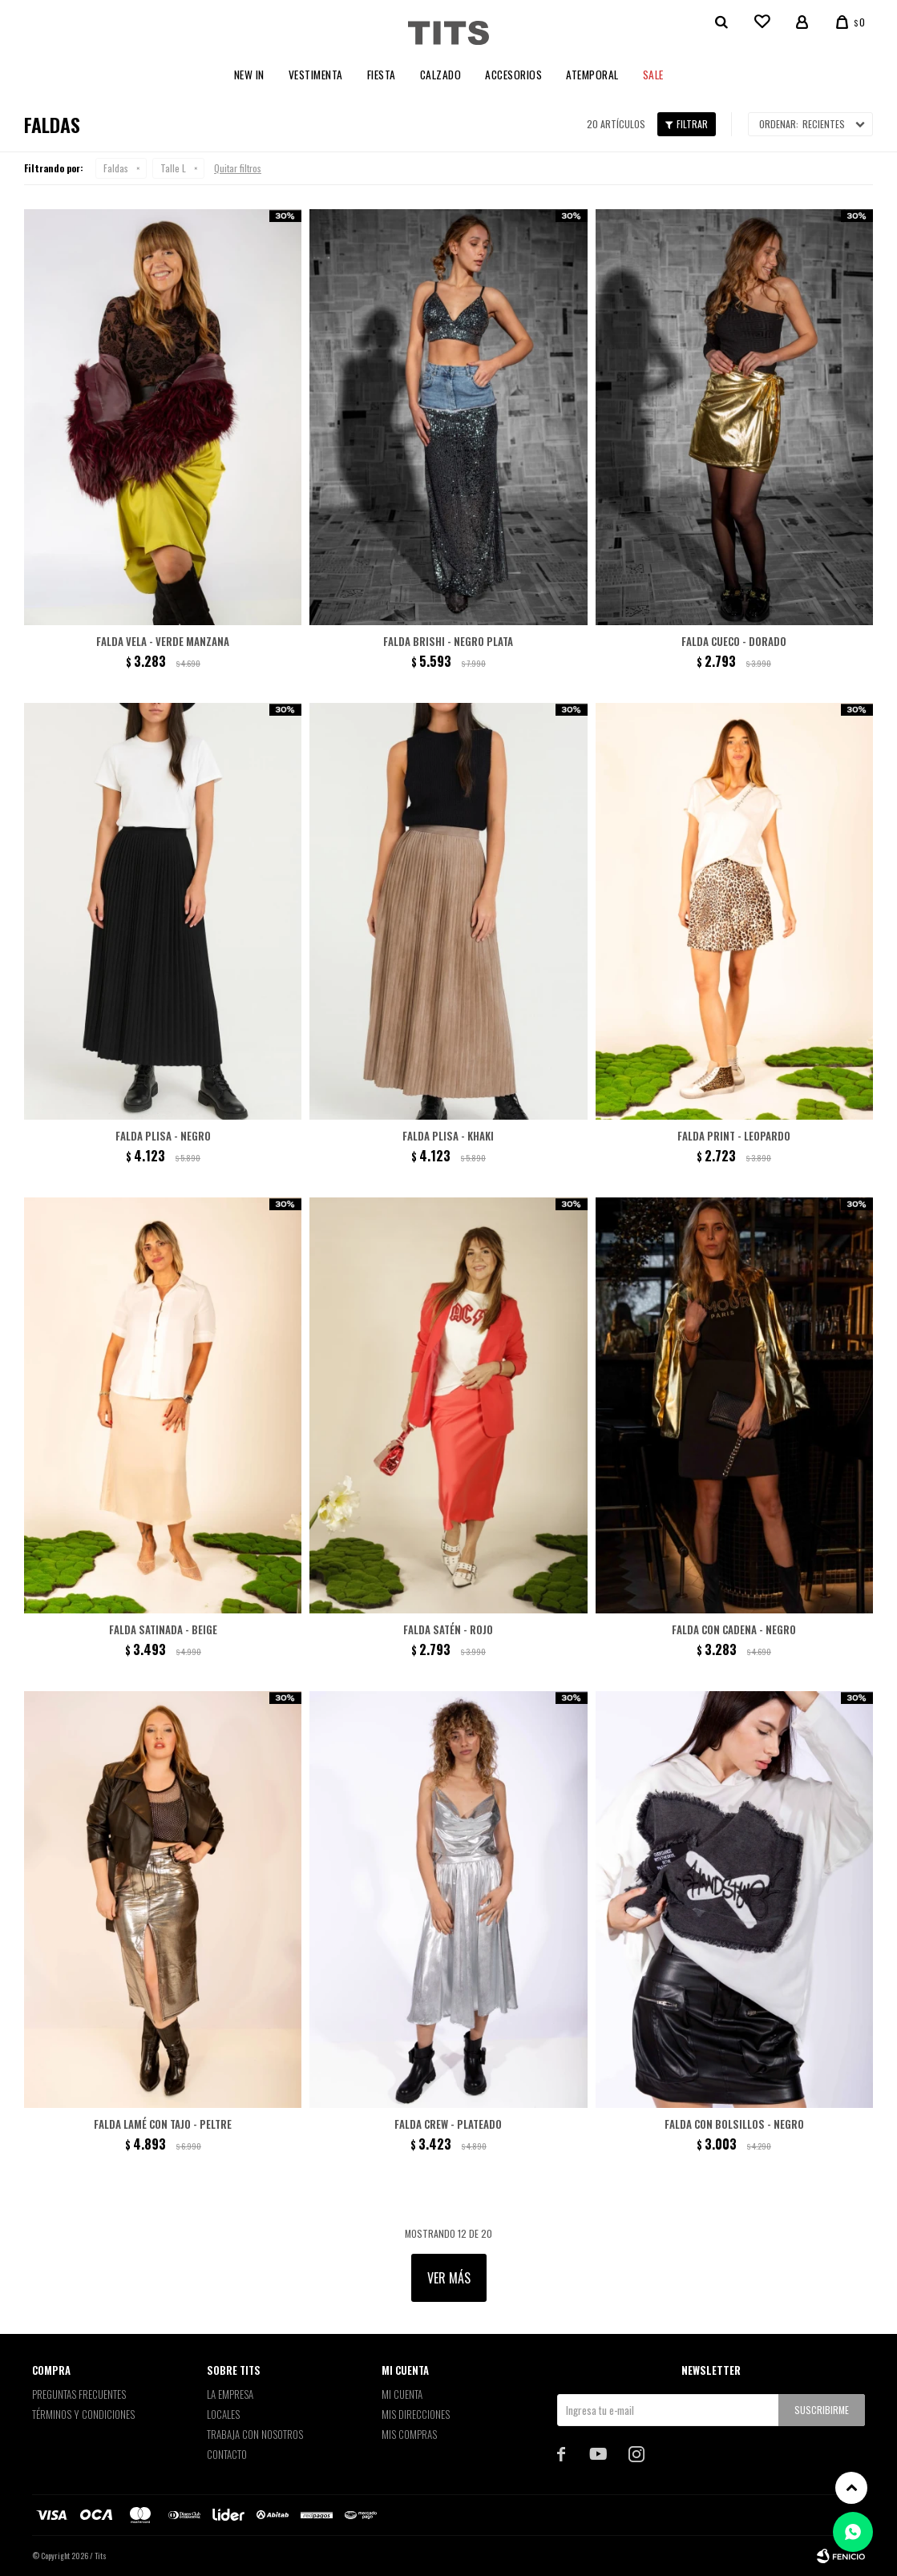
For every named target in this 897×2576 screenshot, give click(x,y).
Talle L (173, 168)
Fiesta (381, 75)
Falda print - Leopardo (733, 1136)
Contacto (227, 2454)
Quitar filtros (237, 168)
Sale (653, 75)
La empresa (230, 2394)
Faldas (115, 168)
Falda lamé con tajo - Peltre (163, 2124)
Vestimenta (316, 75)
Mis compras (409, 2434)
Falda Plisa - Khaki (448, 1136)
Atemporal (592, 75)
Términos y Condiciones (83, 2414)
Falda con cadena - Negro (734, 1629)
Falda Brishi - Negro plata (448, 641)
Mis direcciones (416, 2414)
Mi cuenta (402, 2394)
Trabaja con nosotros (255, 2434)
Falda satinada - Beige (163, 1629)
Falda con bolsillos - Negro (734, 2124)
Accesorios (513, 75)
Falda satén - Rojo (448, 1629)
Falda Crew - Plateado (448, 2124)
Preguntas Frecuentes (79, 2394)
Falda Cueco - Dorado (733, 641)
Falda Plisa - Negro (163, 1136)
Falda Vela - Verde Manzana (162, 641)
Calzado (441, 75)
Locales (223, 2414)
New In (249, 75)
